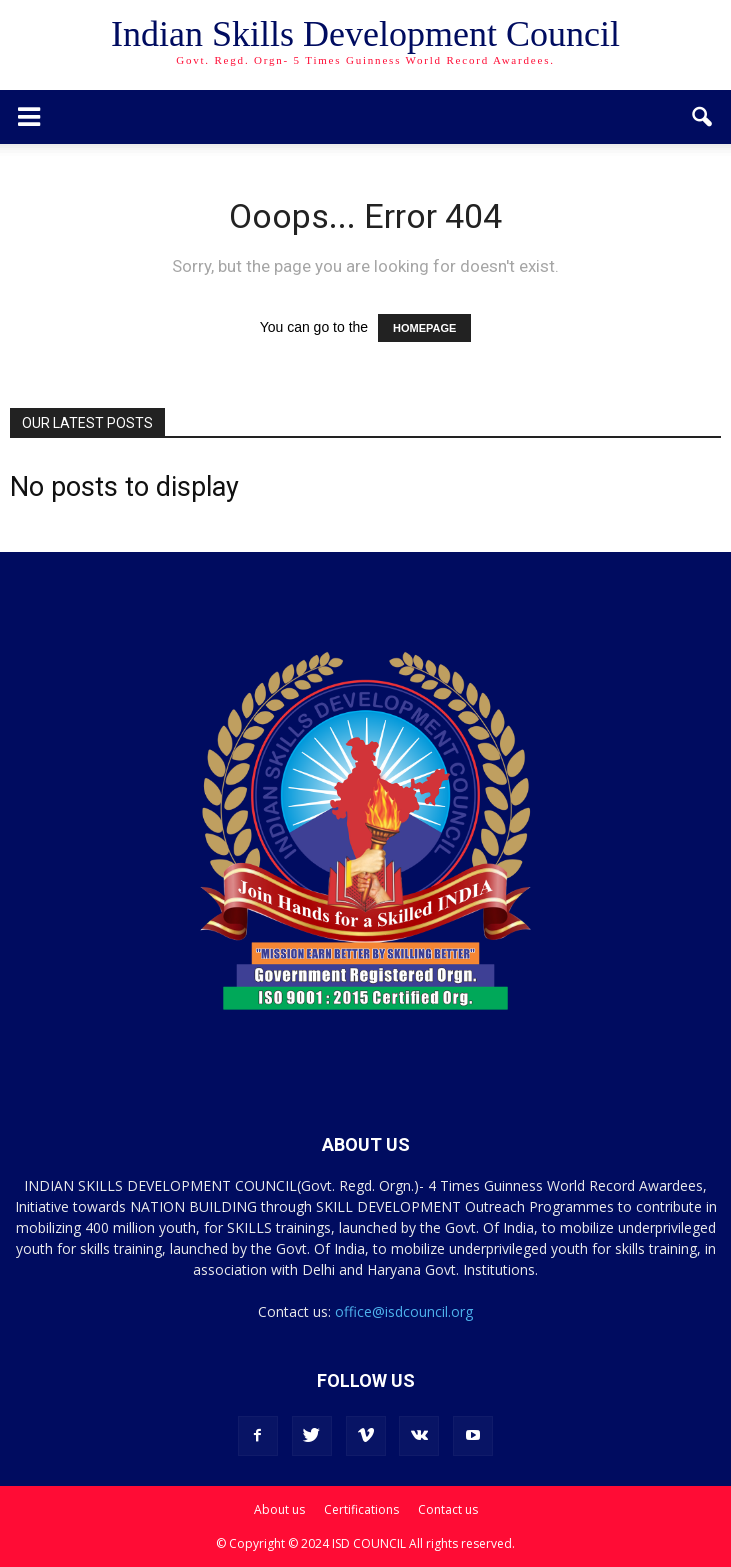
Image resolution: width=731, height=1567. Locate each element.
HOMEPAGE (424, 328)
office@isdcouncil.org (404, 1311)
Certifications (361, 1509)
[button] (703, 117)
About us (279, 1509)
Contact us (448, 1509)
